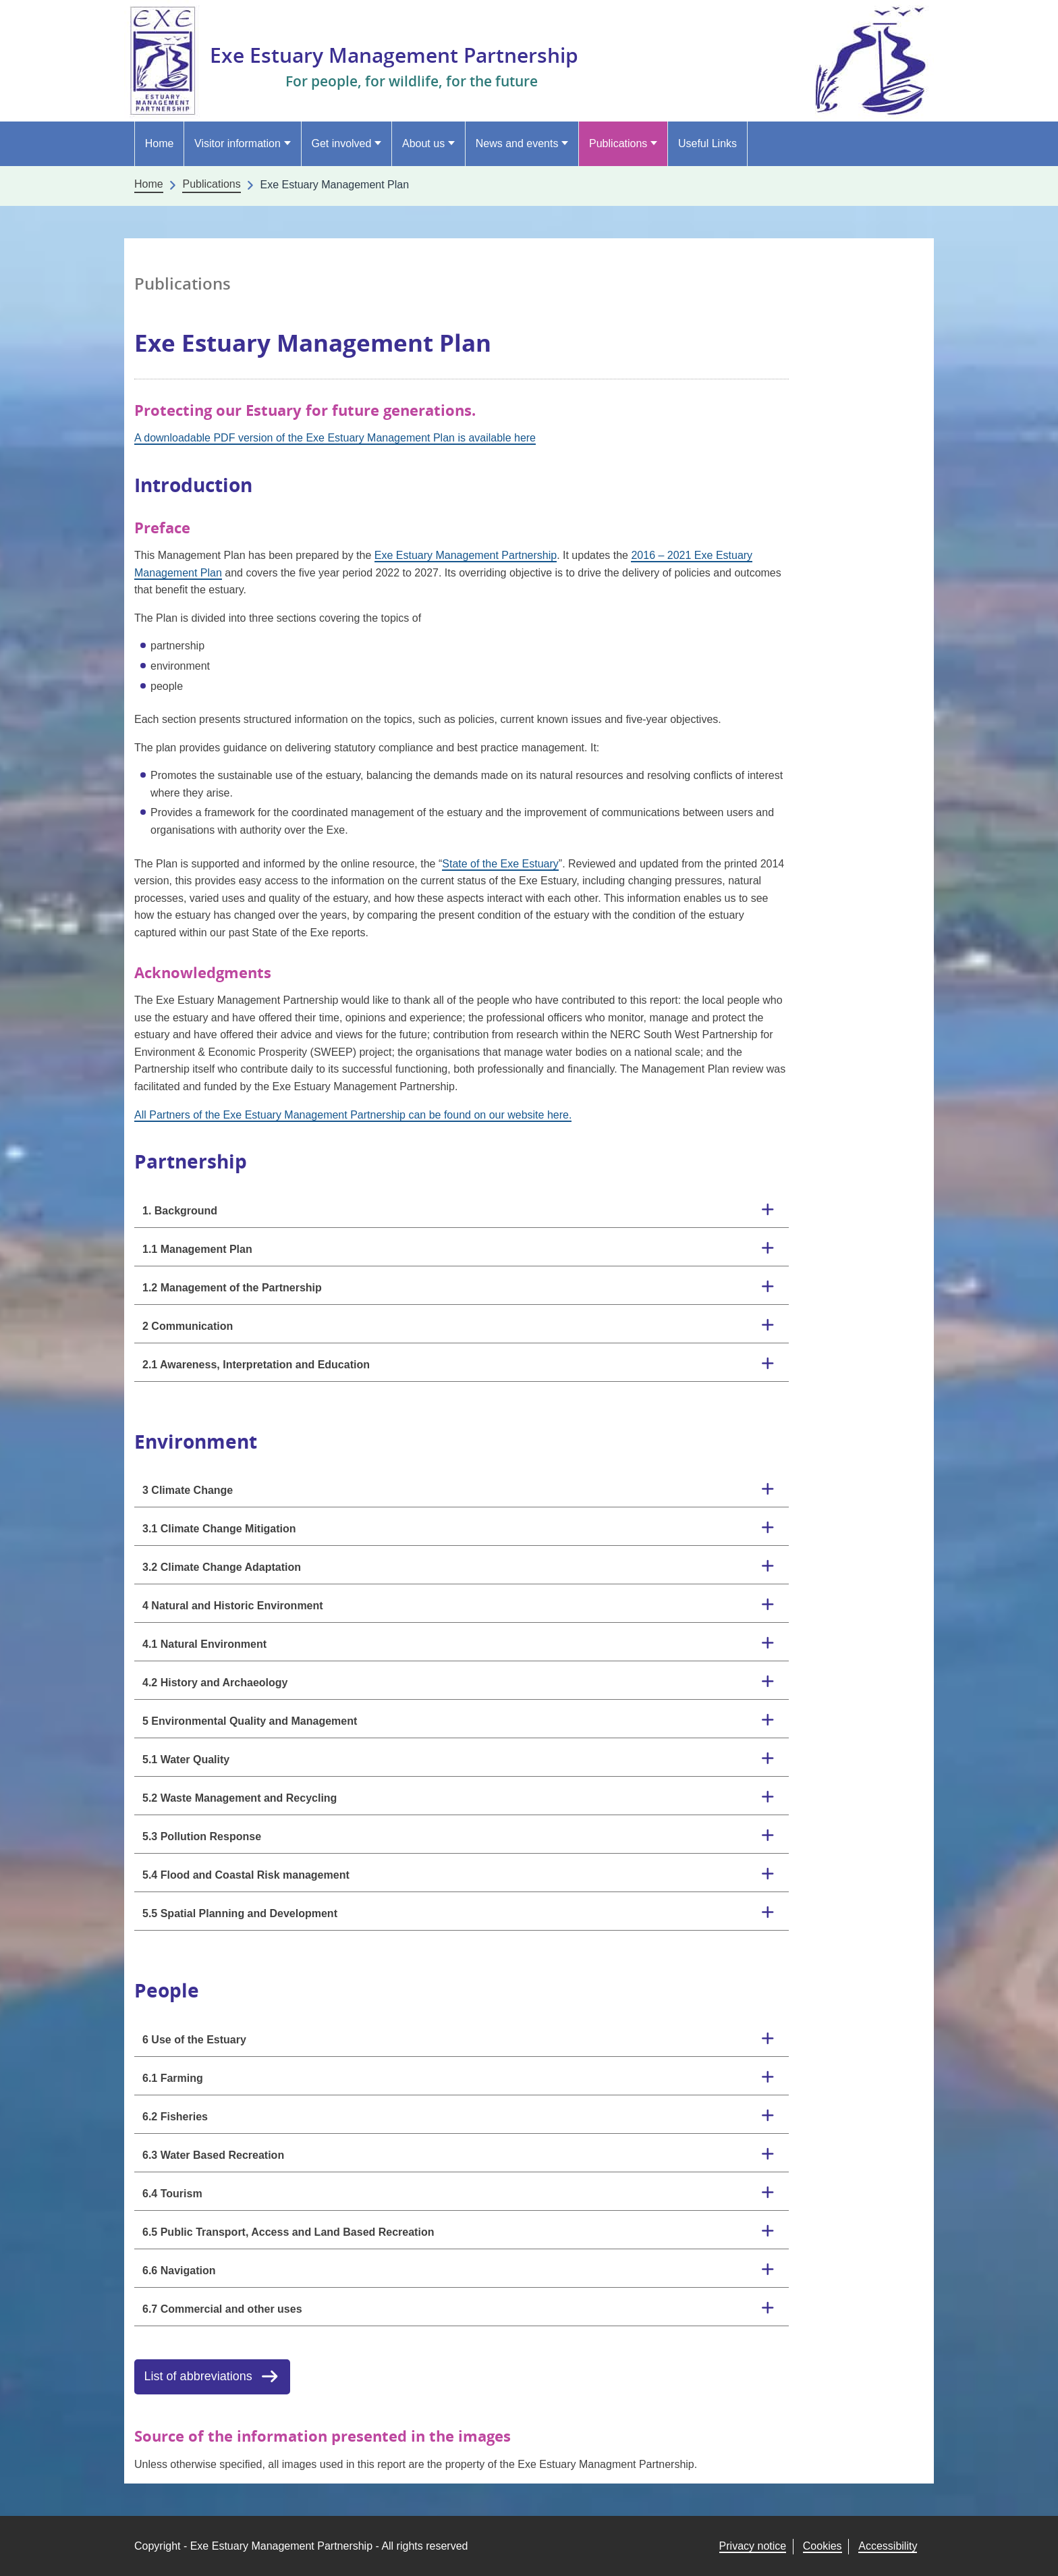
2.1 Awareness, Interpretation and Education (256, 1364)
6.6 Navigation (178, 2270)
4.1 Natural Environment (204, 1644)
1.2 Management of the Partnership (232, 1287)
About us (423, 143)
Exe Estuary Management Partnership (407, 54)
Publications (618, 143)
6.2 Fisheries (175, 2116)
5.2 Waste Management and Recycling (239, 1798)
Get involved (341, 143)
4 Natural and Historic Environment (232, 1605)
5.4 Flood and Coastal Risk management (246, 1875)
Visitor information (237, 143)
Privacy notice (753, 2546)
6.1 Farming (172, 2078)
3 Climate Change (187, 1490)
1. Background (179, 1210)
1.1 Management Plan (197, 1249)
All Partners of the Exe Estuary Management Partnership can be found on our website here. (353, 1115)
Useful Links (707, 143)
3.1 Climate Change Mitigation (219, 1528)
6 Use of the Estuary (194, 2039)
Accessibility (887, 2546)
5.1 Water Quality (185, 1759)
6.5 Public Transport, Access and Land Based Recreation (288, 2232)
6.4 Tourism (172, 2193)
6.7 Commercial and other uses (222, 2309)
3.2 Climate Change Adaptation (221, 1567)
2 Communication (187, 1326)
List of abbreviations (198, 2376)
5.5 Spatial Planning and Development (239, 1913)
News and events (517, 143)
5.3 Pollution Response (201, 1836)
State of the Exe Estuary (500, 863)
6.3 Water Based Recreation (213, 2155)
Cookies (822, 2546)
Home (159, 143)
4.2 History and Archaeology (214, 1682)
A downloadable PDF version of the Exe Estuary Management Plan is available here (335, 438)
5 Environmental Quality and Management (249, 1721)
